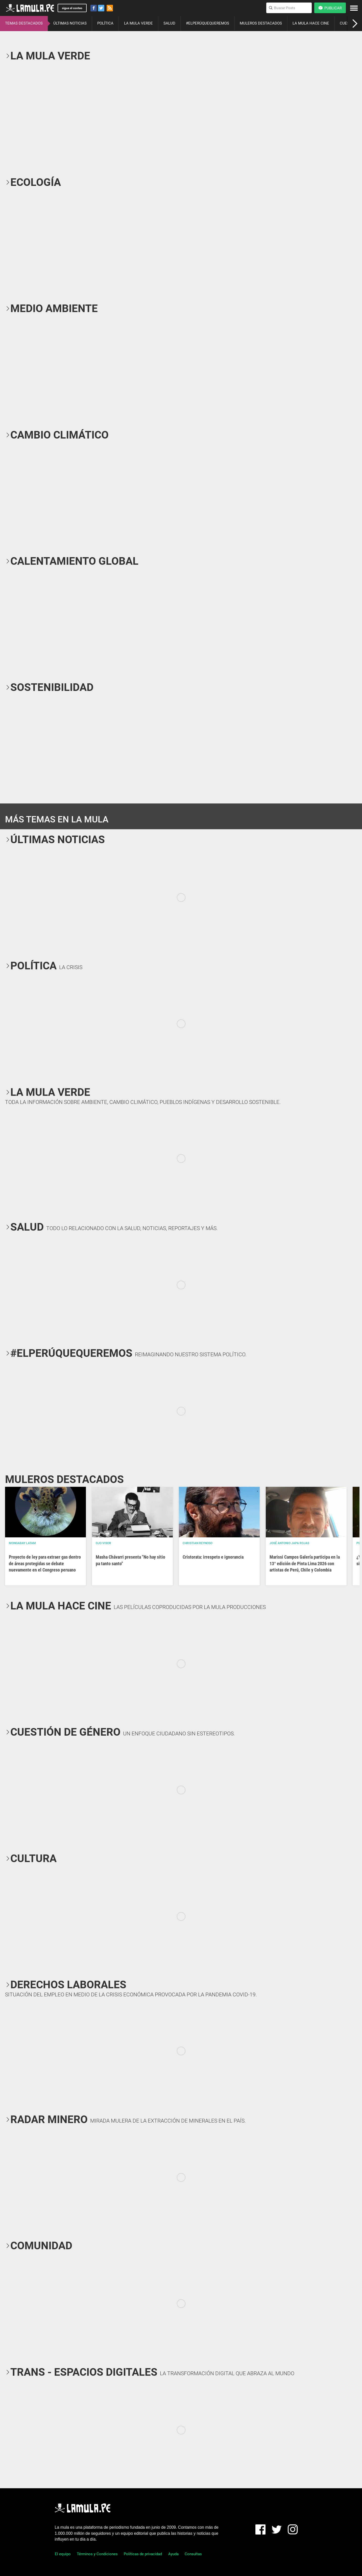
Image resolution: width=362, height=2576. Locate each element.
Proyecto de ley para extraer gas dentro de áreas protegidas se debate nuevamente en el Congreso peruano (45, 1563)
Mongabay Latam (22, 1543)
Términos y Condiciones (97, 2554)
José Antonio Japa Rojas (289, 1543)
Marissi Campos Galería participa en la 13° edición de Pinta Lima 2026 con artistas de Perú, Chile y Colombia (305, 1563)
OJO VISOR (103, 1543)
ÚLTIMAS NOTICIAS (70, 23)
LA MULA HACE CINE (311, 23)
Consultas (193, 2554)
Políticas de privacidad (143, 2554)
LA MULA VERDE (138, 23)
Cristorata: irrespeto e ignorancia (213, 1557)
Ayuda (173, 2554)
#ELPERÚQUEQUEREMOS (207, 23)
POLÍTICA (105, 23)
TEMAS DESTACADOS (24, 23)
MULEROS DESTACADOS (261, 23)
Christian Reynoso (197, 1543)
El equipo (63, 2554)
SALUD (169, 23)
